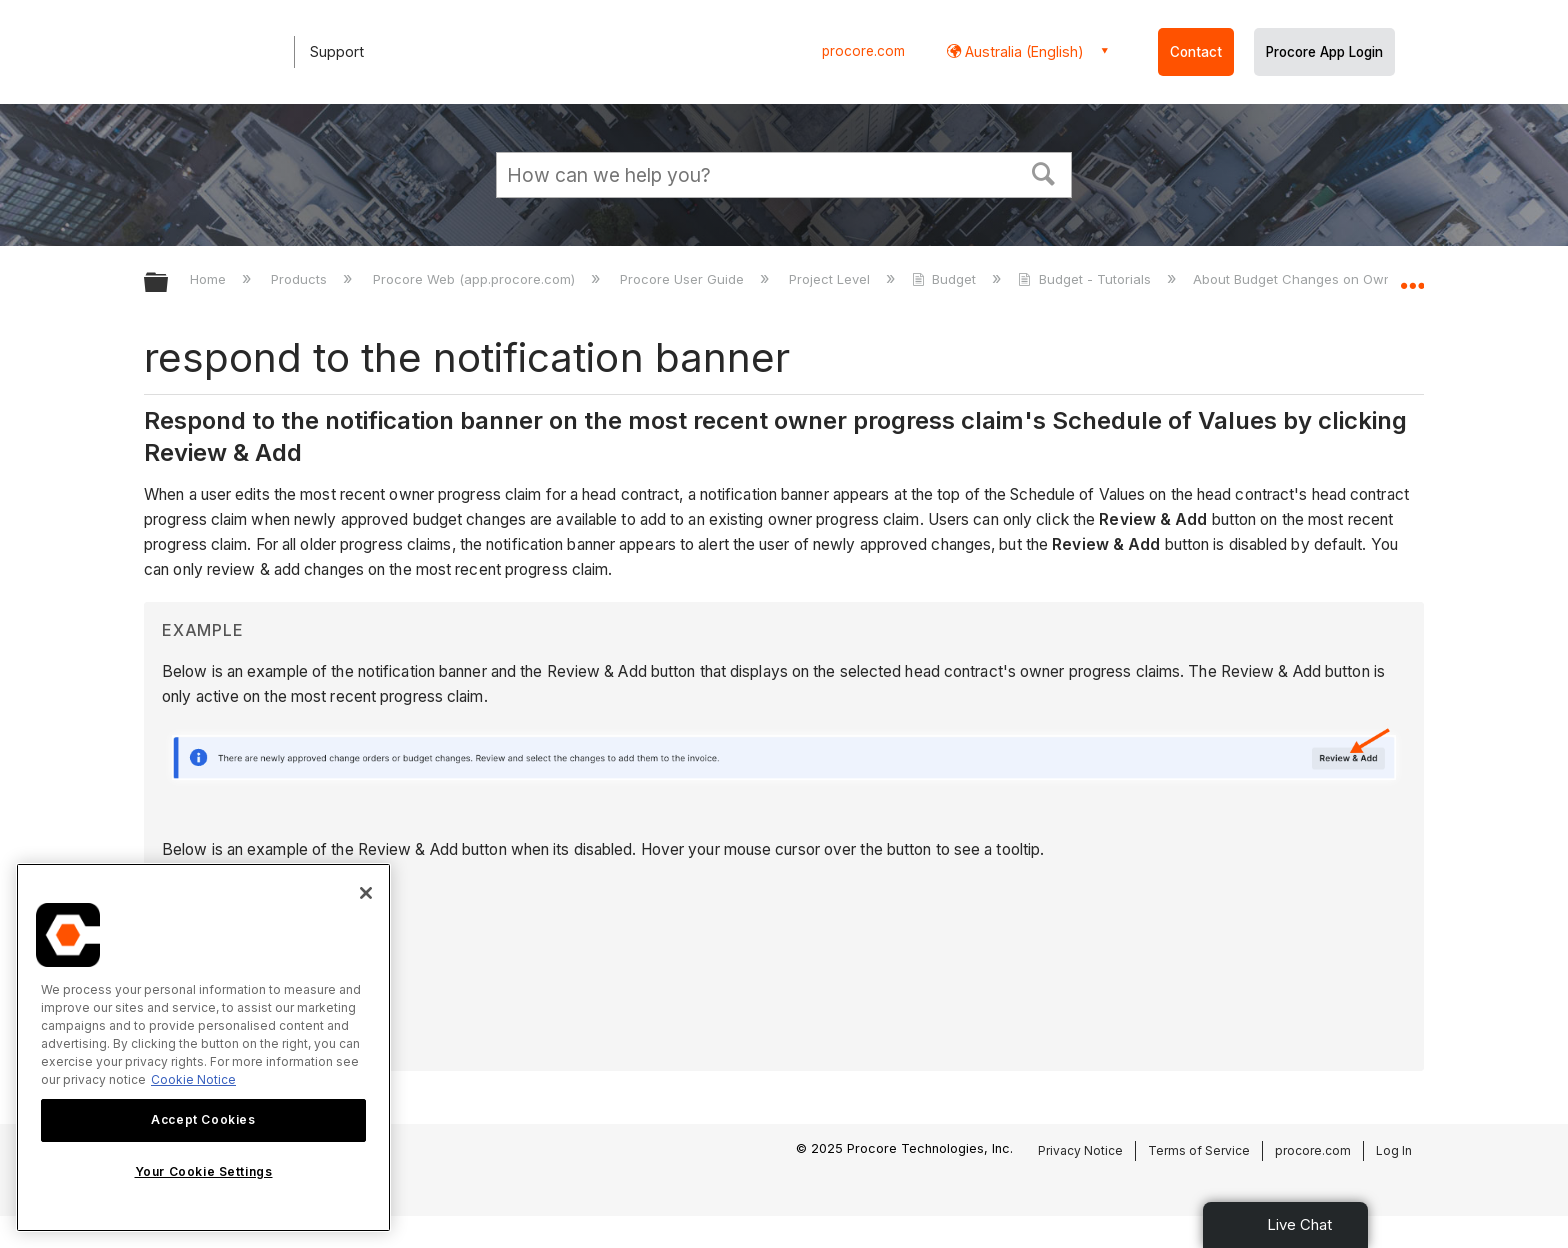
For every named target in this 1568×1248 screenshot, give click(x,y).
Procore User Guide (684, 279)
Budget (946, 279)
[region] (203, 1047)
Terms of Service (1199, 1150)
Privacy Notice (1080, 1150)
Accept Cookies (203, 1119)
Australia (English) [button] (1022, 51)
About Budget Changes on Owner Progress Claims (1354, 279)
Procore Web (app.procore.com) (476, 279)
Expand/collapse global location (1412, 277)
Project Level (831, 279)
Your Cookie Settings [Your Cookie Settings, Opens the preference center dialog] (204, 1171)
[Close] (366, 893)
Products (301, 279)
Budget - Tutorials (1086, 279)
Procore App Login (1324, 52)
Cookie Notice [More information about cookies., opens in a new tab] (193, 1079)
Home (210, 279)
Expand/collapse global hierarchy (169, 283)
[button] (1044, 172)
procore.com (863, 51)
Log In (1394, 1150)
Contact (1196, 52)
